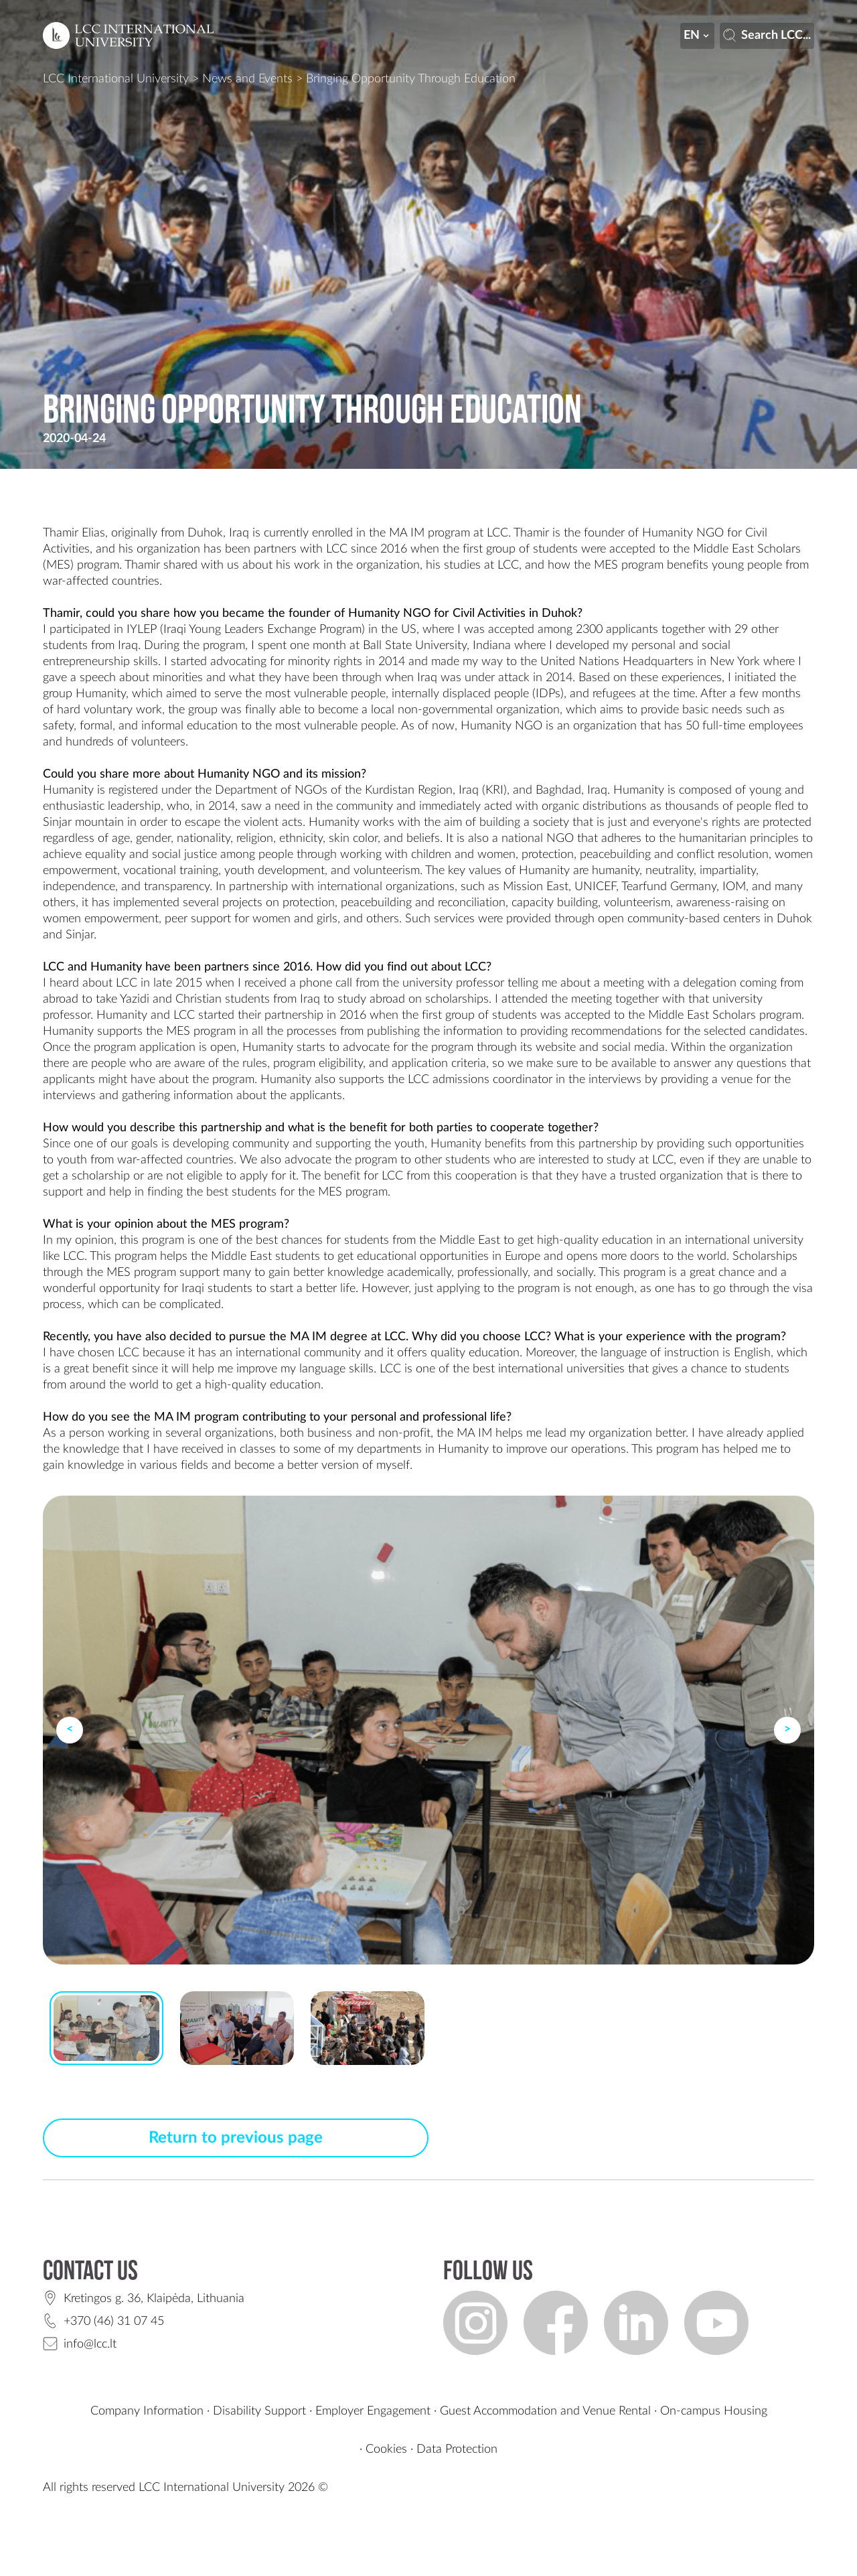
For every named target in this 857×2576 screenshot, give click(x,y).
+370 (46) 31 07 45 (114, 2321)
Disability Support (259, 2411)
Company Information (147, 2411)
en (698, 35)
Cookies (386, 2449)
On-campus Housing (713, 2411)
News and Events (247, 79)
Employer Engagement (373, 2411)
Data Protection (456, 2449)
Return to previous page (236, 2138)
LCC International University (116, 79)
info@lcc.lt (90, 2344)
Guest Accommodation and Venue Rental (545, 2411)
